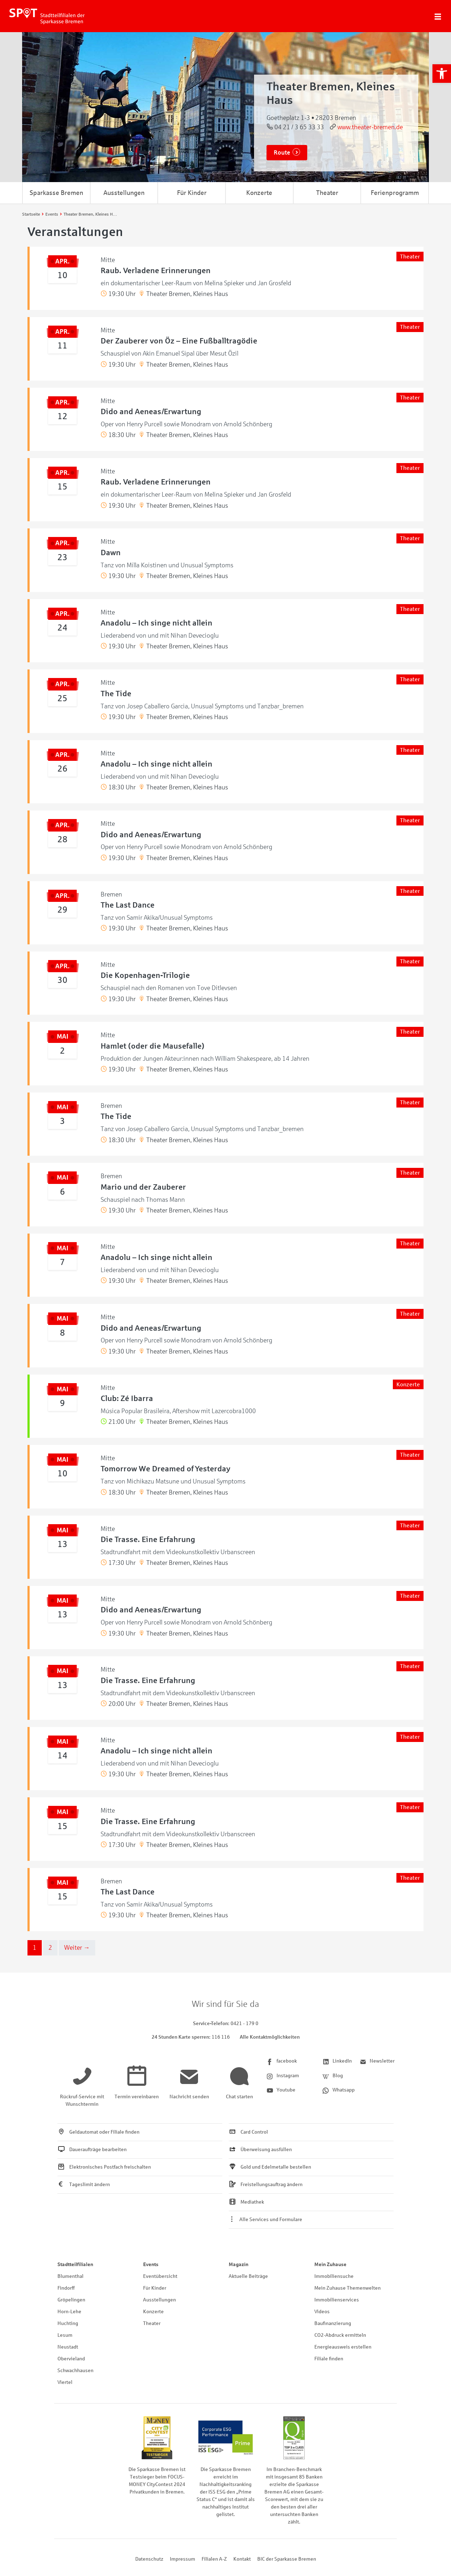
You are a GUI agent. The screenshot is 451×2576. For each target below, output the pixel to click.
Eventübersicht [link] (160, 2276)
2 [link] (50, 1947)
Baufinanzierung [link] (332, 2323)
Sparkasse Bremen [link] (56, 192)
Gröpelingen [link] (71, 2300)
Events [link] (150, 2264)
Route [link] (282, 152)
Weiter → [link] (77, 1947)
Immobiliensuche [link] (334, 2276)
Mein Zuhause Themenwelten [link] (347, 2288)
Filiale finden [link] (328, 2358)
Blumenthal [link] (70, 2276)
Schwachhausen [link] (75, 2370)
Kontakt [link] (242, 2559)
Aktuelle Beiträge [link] (248, 2276)
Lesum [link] (64, 2335)
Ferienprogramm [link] (395, 192)
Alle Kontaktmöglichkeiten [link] (270, 2037)
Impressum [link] (182, 2559)
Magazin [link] (238, 2264)
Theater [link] (327, 192)
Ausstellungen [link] (124, 192)
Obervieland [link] (71, 2358)
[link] (441, 73)
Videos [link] (322, 2311)
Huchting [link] (67, 2323)
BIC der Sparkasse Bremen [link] (286, 2559)
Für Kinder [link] (192, 192)
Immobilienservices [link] (336, 2300)
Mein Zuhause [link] (330, 2264)
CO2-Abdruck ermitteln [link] (340, 2335)
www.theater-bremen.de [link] (370, 127)
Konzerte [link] (259, 192)
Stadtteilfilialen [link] (75, 2264)
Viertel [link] (64, 2382)
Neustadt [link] (67, 2347)
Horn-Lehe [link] (69, 2311)
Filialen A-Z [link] (214, 2559)
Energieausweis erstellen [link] (342, 2347)
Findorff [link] (66, 2288)
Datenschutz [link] (149, 2559)
